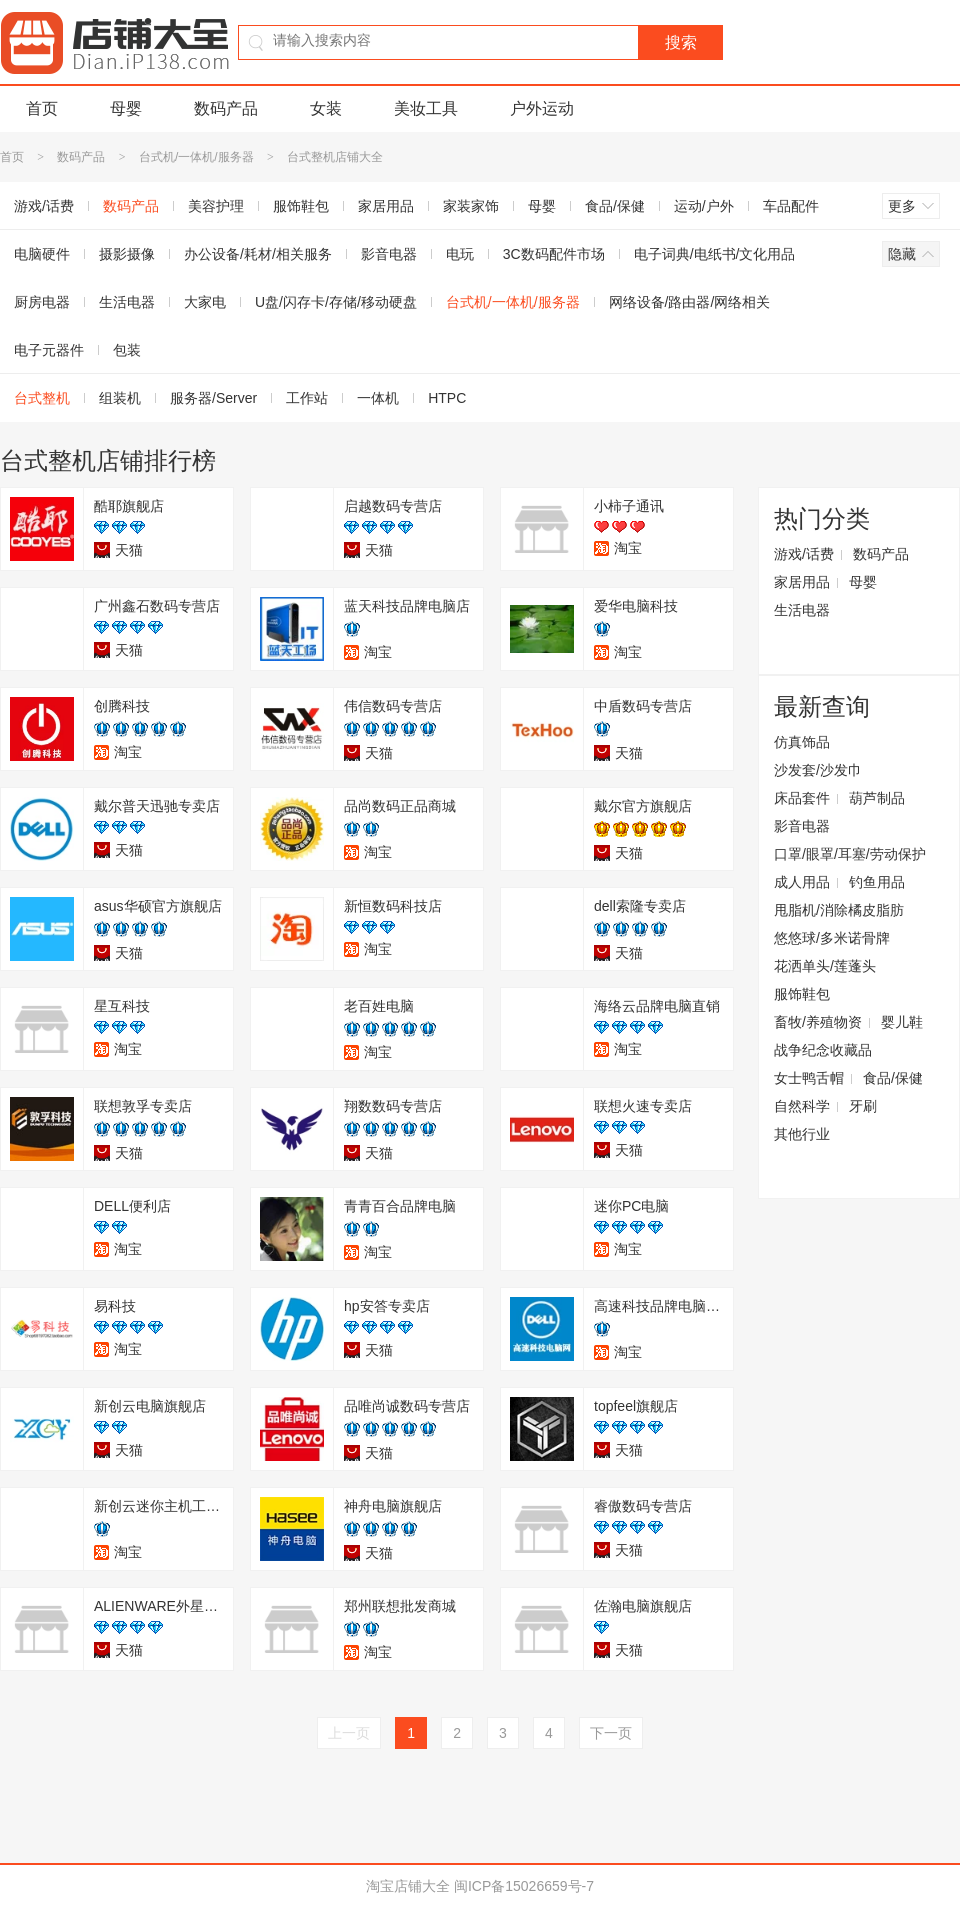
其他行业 (802, 1134)
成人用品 (802, 882)
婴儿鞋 (902, 1022)
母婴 (126, 108)
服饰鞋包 (301, 206)
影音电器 (389, 254)
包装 (127, 350)
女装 (326, 108)
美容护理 (216, 206)
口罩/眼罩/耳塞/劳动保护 (850, 854)
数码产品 (226, 108)
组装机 (120, 398)
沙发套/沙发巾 (818, 770)
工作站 (307, 398)
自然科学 (802, 1106)
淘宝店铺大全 (408, 1886)
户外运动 (542, 108)
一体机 (378, 398)
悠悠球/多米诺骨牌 (832, 938)
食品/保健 (615, 206)
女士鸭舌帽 (809, 1078)
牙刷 (863, 1106)
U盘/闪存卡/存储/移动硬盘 (336, 302)
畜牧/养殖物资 (818, 1022)
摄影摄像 (127, 254)
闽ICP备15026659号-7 (524, 1886)
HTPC (447, 398)
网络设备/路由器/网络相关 (690, 302)
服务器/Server (213, 398)
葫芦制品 (877, 798)
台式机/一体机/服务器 (196, 157)
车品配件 (791, 206)
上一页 (349, 1733)
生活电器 (127, 302)
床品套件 (802, 798)
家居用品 (386, 206)
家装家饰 (471, 206)
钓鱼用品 (877, 882)
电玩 (460, 254)
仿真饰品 (802, 742)
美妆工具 (426, 108)
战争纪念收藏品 (823, 1050)
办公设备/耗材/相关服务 (258, 254)
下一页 (611, 1733)
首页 (42, 108)
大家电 (205, 302)
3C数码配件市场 (554, 254)
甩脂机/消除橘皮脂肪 (839, 910)
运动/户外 (704, 206)
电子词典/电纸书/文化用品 (715, 254)
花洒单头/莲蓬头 (825, 966)
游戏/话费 (804, 554)
